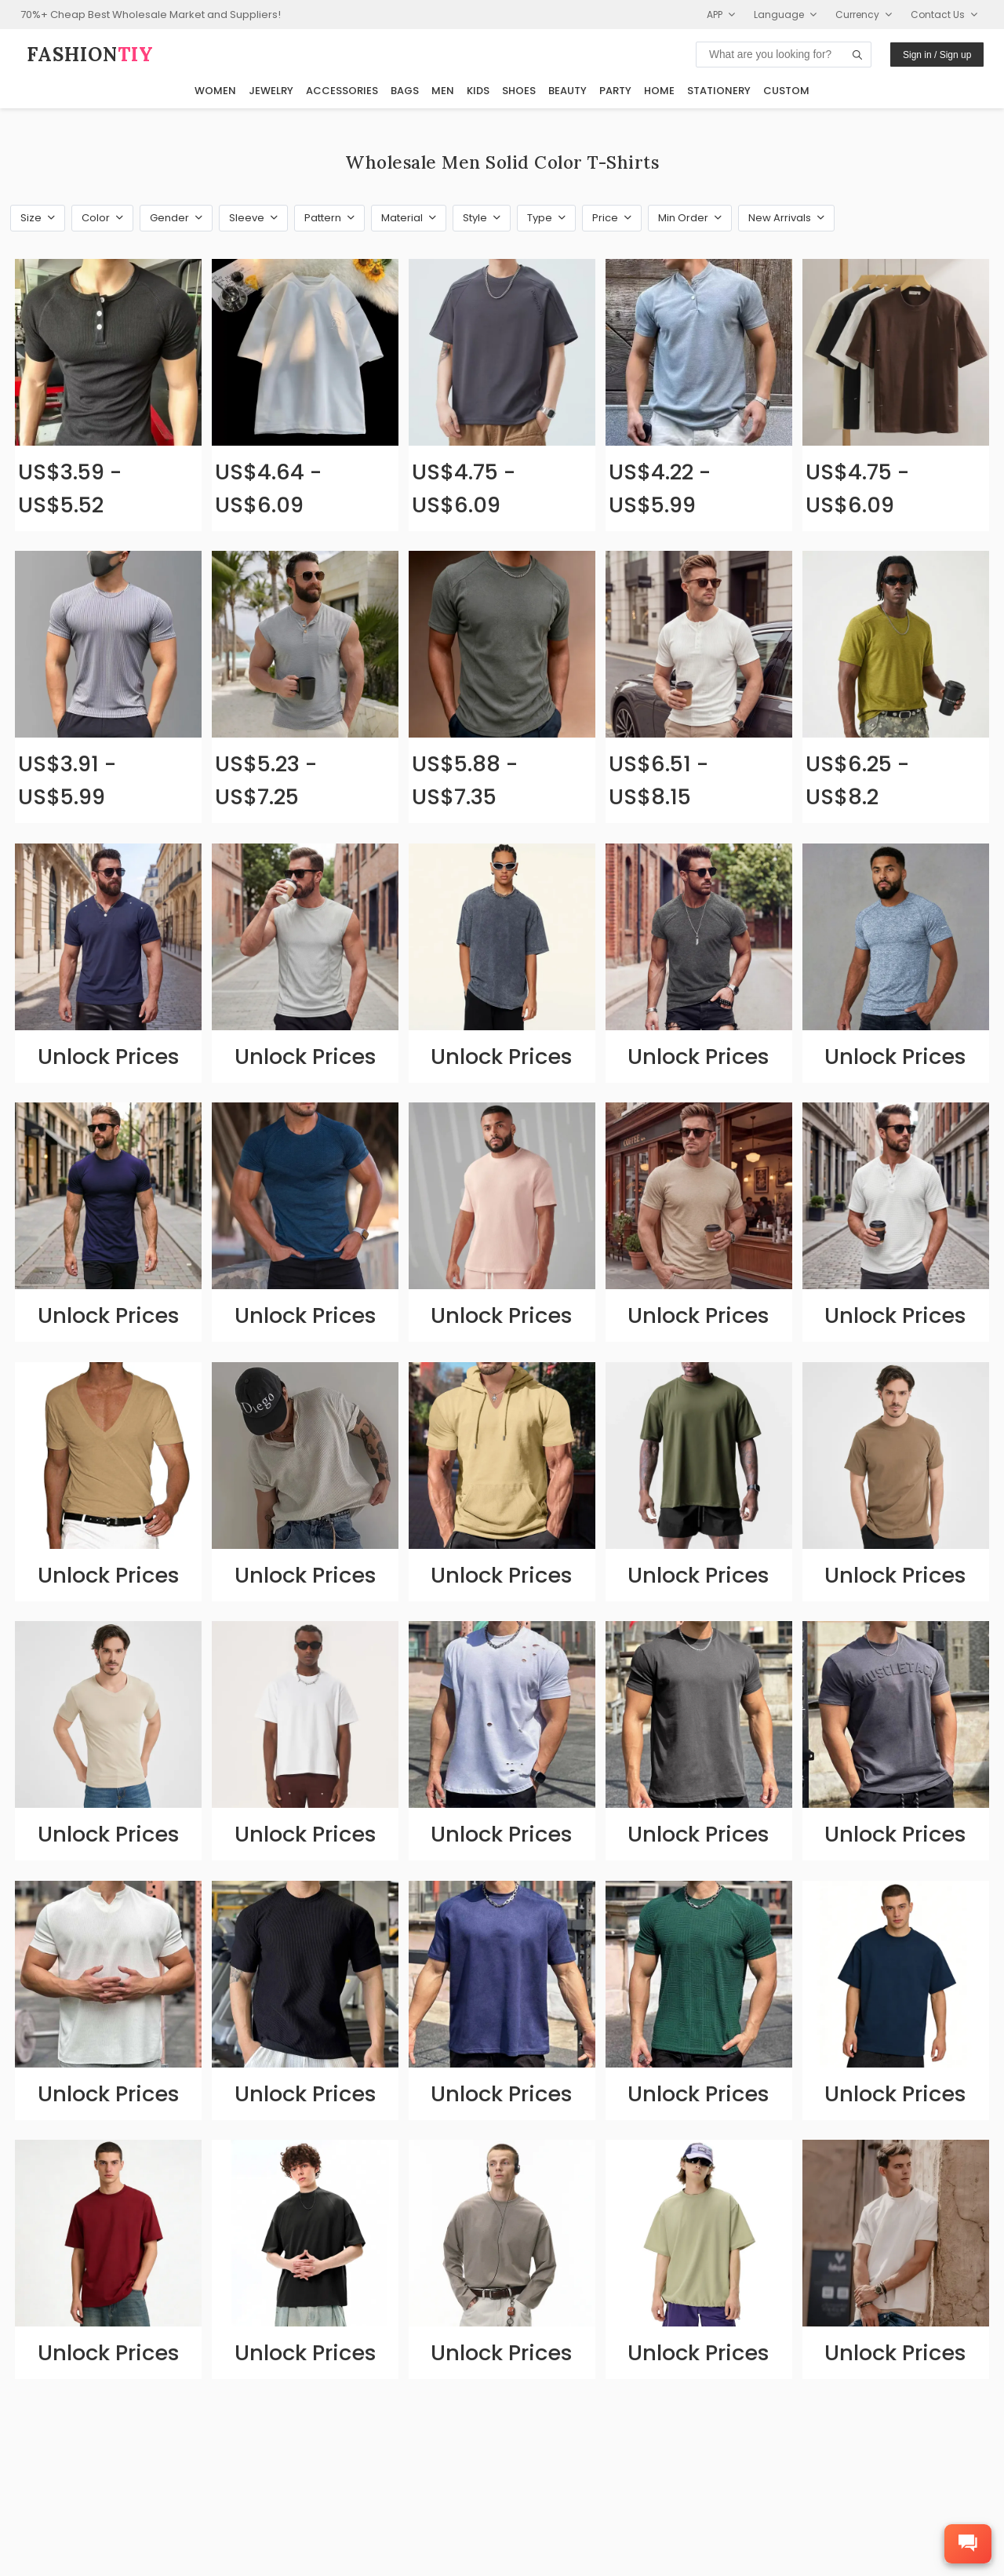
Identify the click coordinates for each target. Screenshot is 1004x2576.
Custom (786, 90)
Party (615, 90)
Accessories (342, 90)
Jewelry (271, 90)
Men (442, 90)
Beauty (567, 90)
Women (215, 90)
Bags (405, 90)
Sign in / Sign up (937, 54)
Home (659, 90)
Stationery (719, 90)
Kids (478, 90)
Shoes (519, 90)
